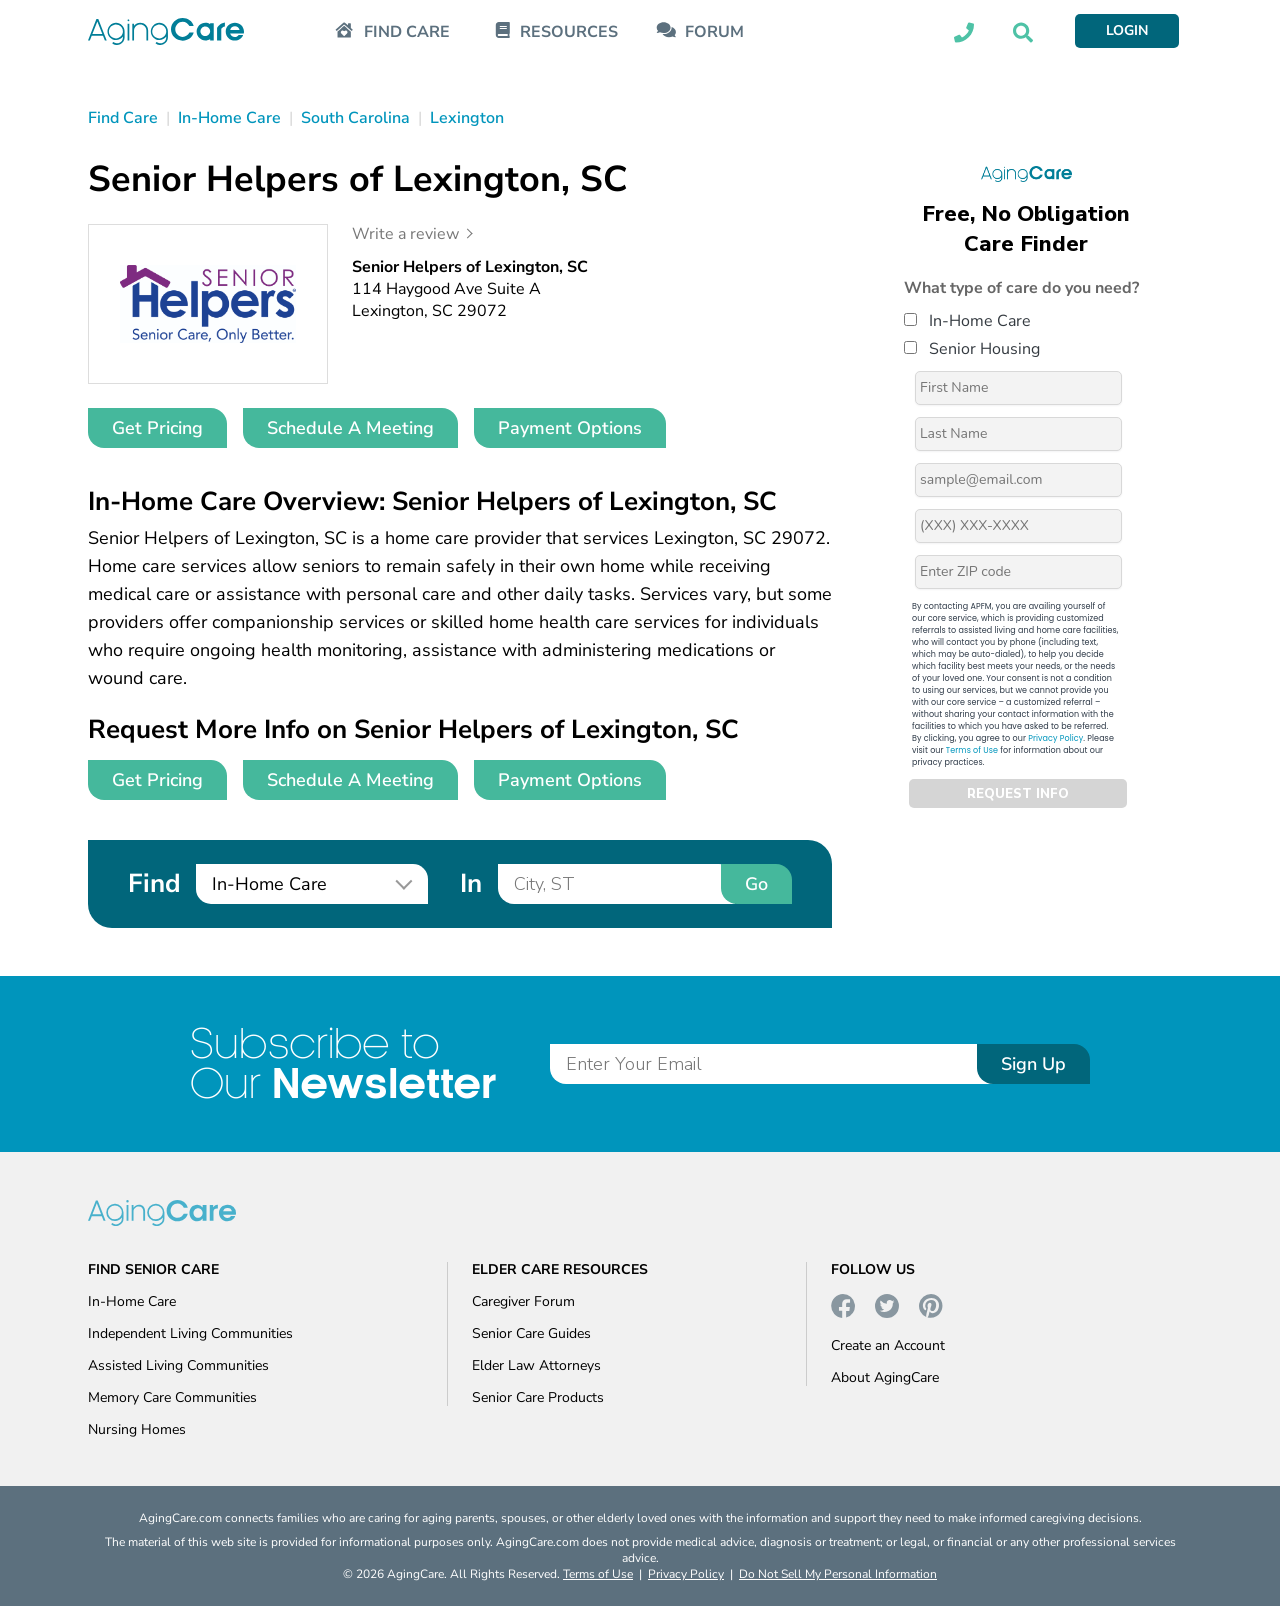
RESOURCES (569, 32)
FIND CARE (407, 32)
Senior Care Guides (531, 1333)
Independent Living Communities (190, 1333)
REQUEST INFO (1018, 794)
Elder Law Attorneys (536, 1365)
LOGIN (1127, 30)
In (471, 883)
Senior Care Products (538, 1397)
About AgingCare (885, 1377)
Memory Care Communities (172, 1397)
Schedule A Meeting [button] (350, 428)
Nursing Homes (137, 1429)
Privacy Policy (1055, 738)
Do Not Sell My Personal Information (838, 1574)
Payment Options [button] (570, 428)
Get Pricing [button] (157, 428)
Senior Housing (972, 349)
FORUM (714, 32)
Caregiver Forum (523, 1301)
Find (154, 883)
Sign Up (1033, 1064)
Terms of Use (972, 750)
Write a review (405, 234)
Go (756, 884)
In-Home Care (967, 321)
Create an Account (888, 1345)
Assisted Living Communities (178, 1365)
